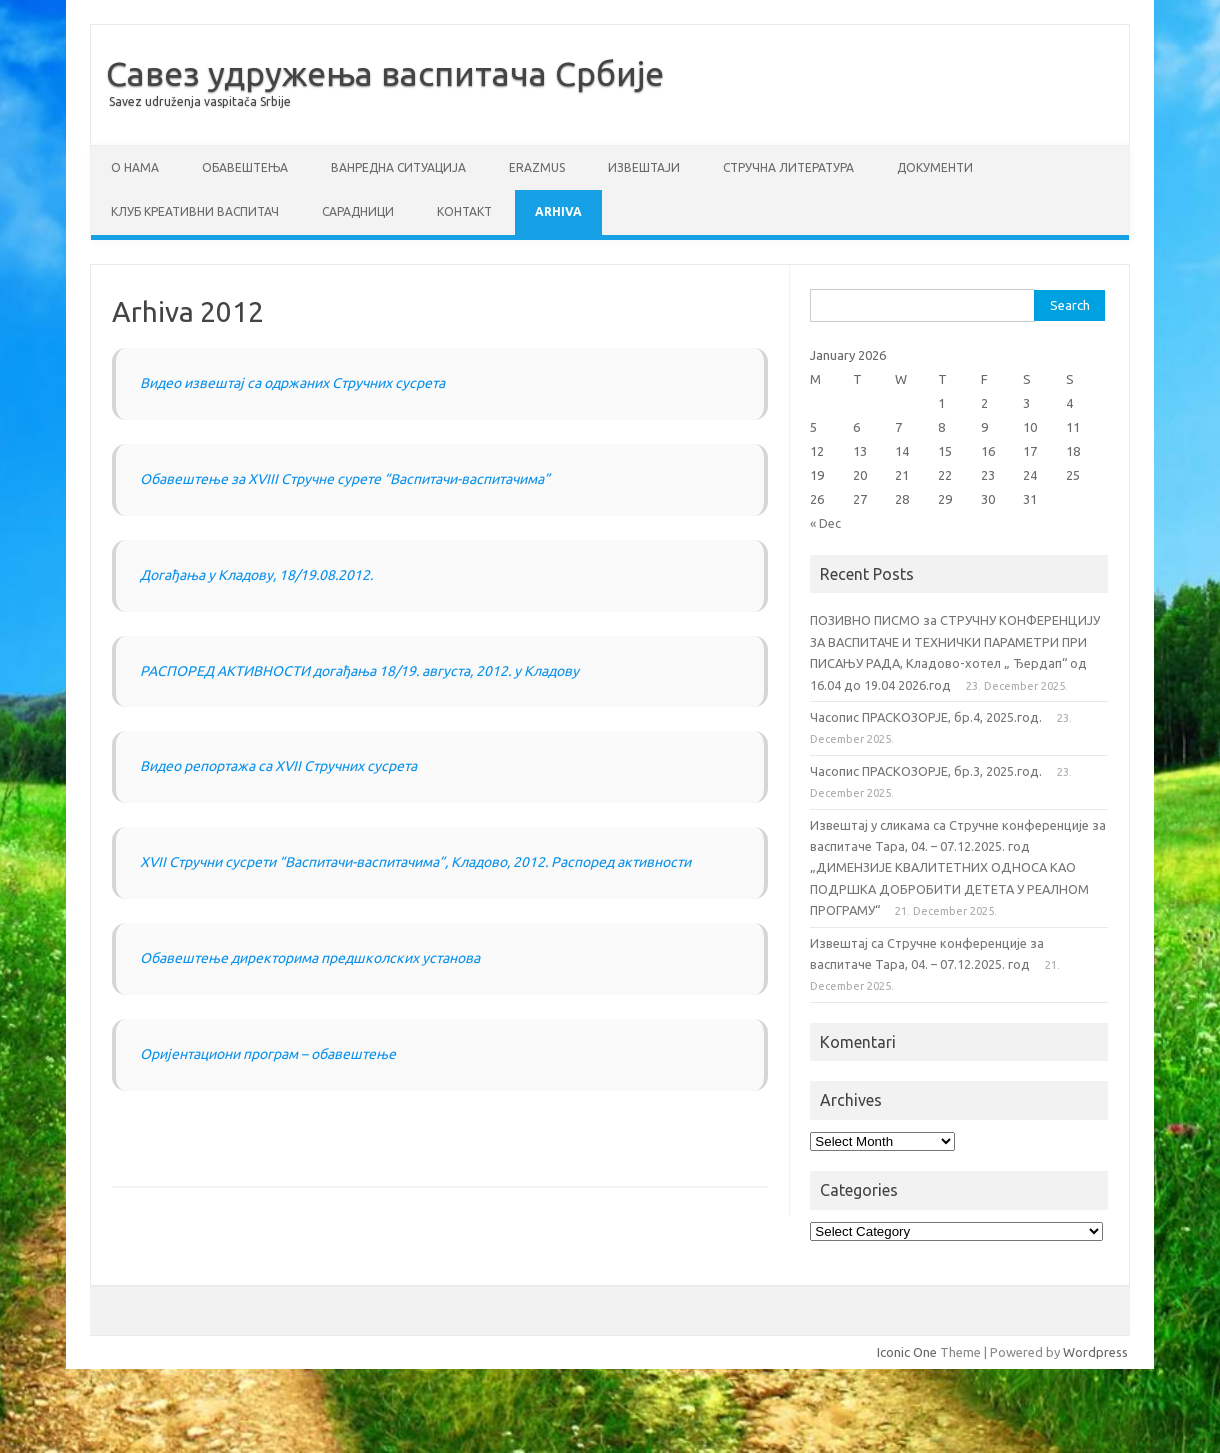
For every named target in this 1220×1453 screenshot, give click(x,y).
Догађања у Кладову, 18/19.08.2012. (256, 575)
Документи (935, 167)
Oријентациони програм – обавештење (268, 1054)
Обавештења (245, 167)
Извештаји (644, 167)
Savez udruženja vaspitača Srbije (200, 101)
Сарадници (358, 211)
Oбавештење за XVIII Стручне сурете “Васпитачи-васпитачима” (345, 479)
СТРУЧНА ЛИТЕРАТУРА (788, 167)
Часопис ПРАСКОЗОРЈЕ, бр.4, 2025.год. (926, 717)
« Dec (825, 523)
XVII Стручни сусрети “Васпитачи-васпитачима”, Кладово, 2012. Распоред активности (415, 862)
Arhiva (558, 211)
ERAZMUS (537, 167)
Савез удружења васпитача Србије (385, 73)
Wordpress (1095, 1352)
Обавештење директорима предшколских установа (310, 958)
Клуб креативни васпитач (195, 211)
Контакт (464, 211)
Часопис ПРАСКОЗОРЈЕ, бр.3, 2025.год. (926, 771)
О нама (135, 167)
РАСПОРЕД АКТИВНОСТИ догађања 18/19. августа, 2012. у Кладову (359, 671)
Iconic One (907, 1352)
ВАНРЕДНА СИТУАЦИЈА (398, 167)
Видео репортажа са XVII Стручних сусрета (278, 766)
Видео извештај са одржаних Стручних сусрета (292, 383)
